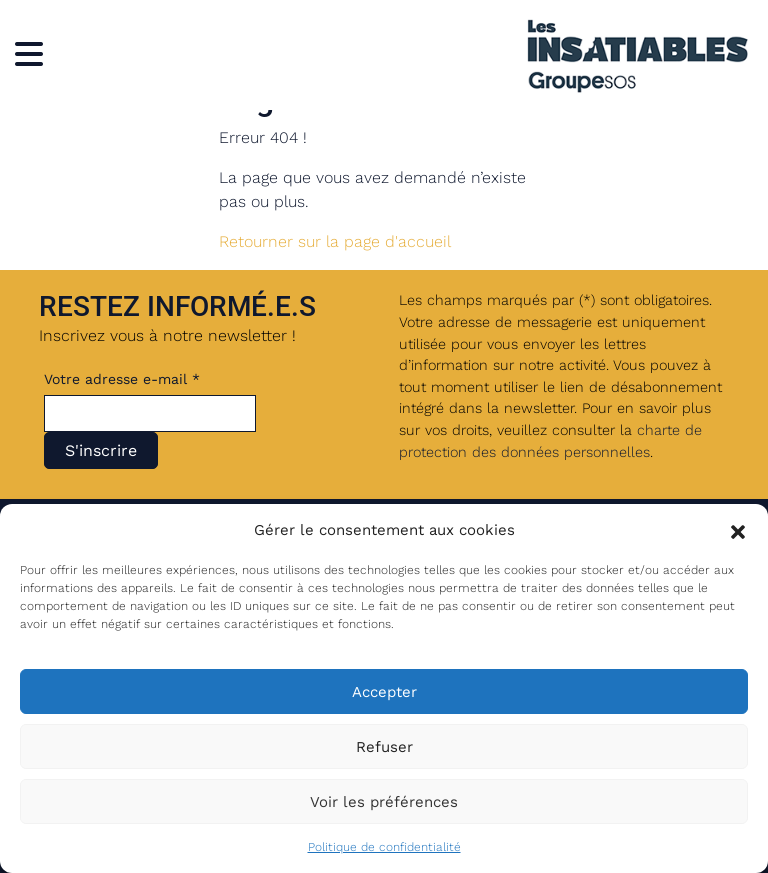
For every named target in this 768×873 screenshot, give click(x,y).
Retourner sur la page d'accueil (335, 241)
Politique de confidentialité (384, 847)
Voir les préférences (384, 802)
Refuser (384, 747)
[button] (738, 530)
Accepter (384, 692)
